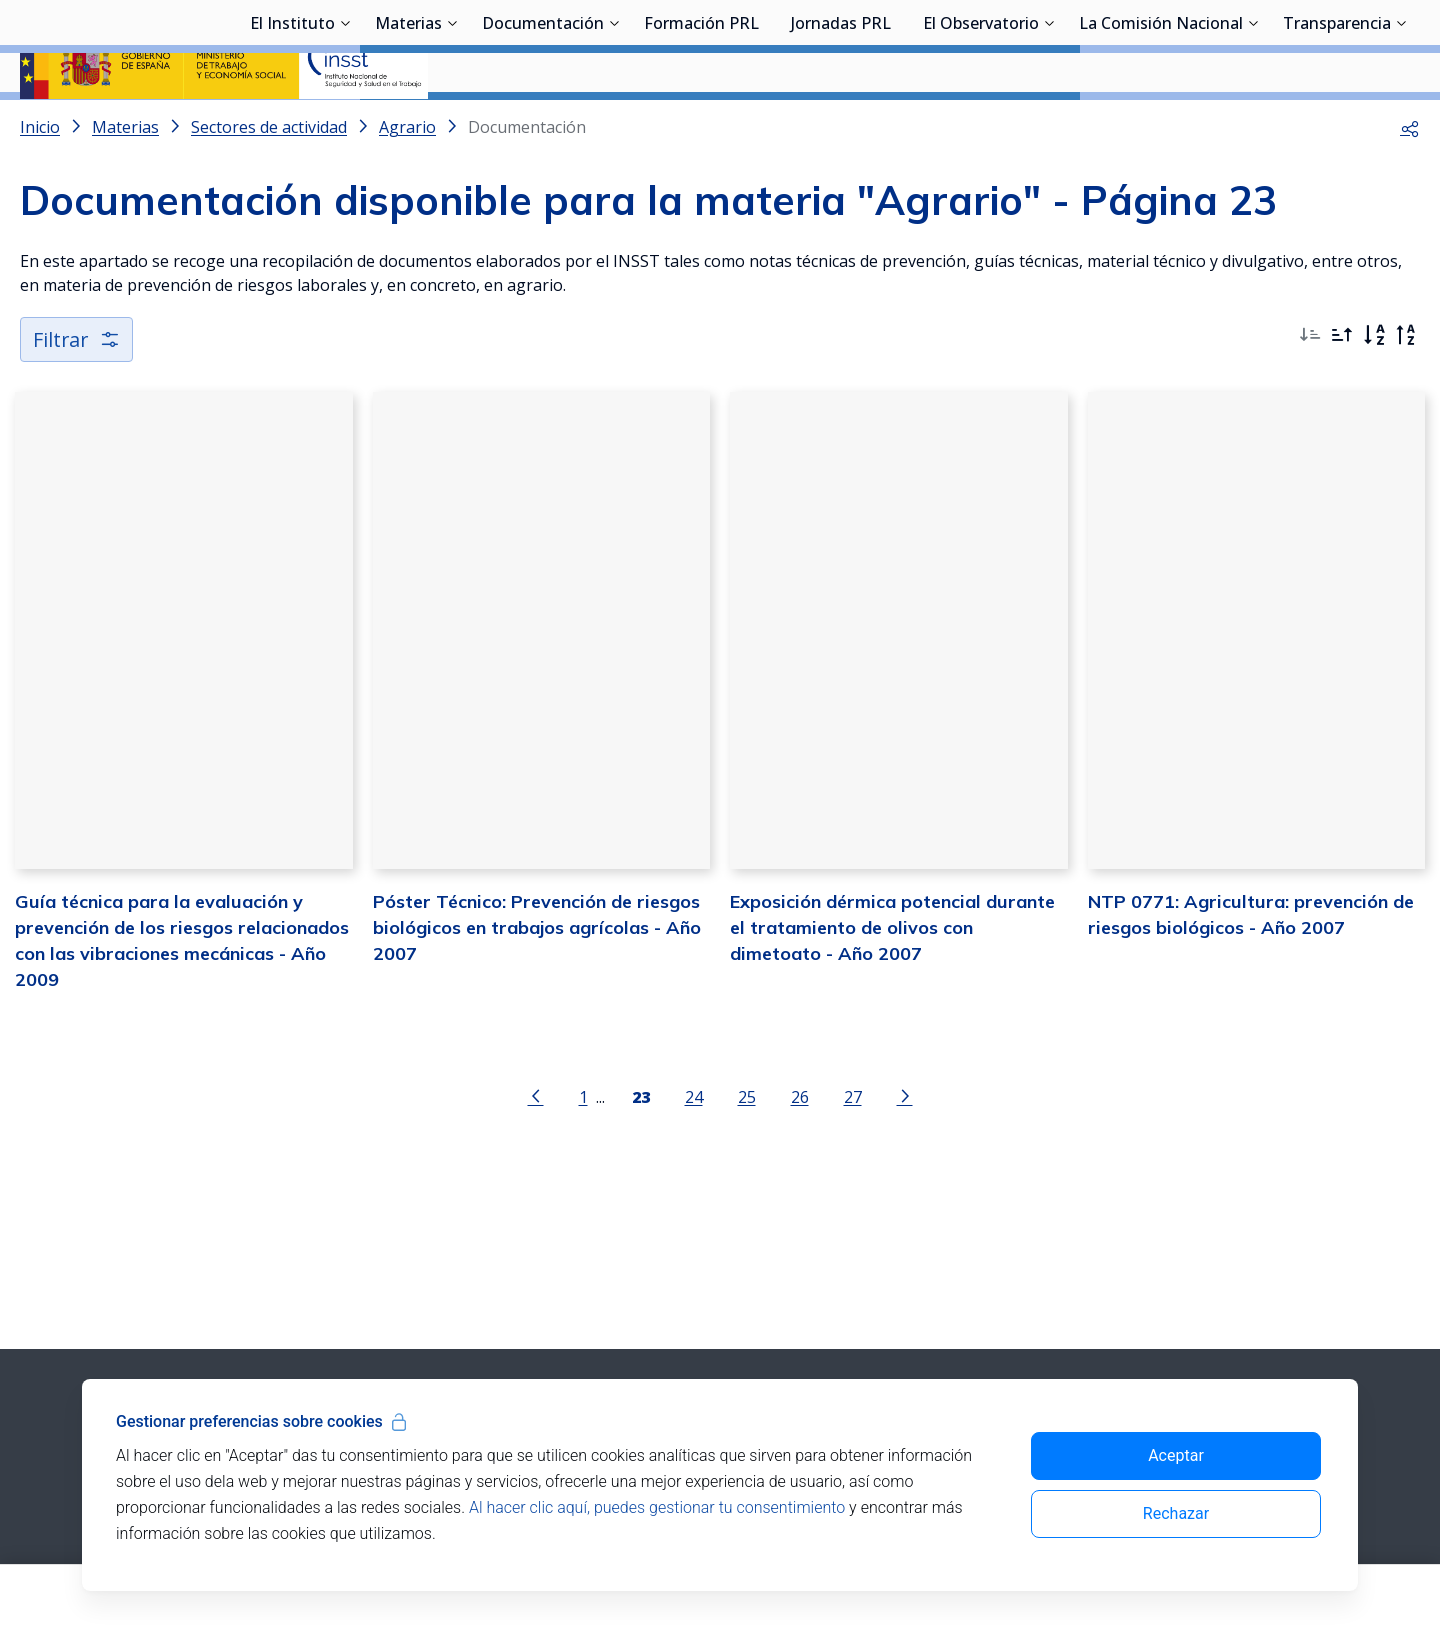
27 (853, 1150)
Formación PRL (701, 125)
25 (747, 1150)
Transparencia (1337, 125)
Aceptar (1176, 1455)
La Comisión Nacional (1161, 125)
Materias (408, 125)
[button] (1410, 180)
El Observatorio (981, 125)
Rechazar (1176, 1513)
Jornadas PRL (841, 125)
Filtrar (77, 392)
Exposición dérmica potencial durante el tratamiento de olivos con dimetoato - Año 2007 (892, 981)
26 (800, 1150)
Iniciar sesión (1344, 45)
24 (694, 1150)
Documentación (543, 125)
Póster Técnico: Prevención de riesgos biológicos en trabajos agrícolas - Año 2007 (537, 981)
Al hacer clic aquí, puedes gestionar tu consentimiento (657, 1507)
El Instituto (292, 125)
